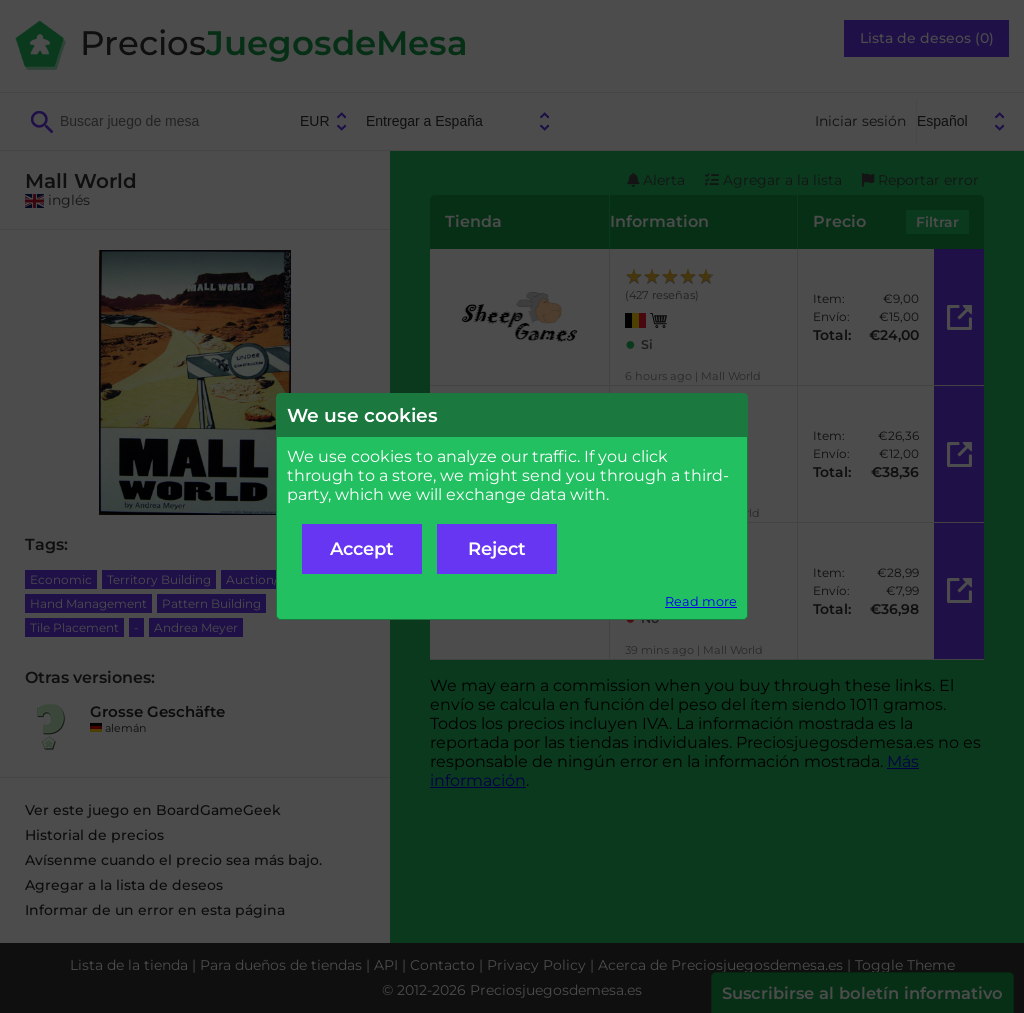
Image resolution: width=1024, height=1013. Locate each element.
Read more (701, 601)
